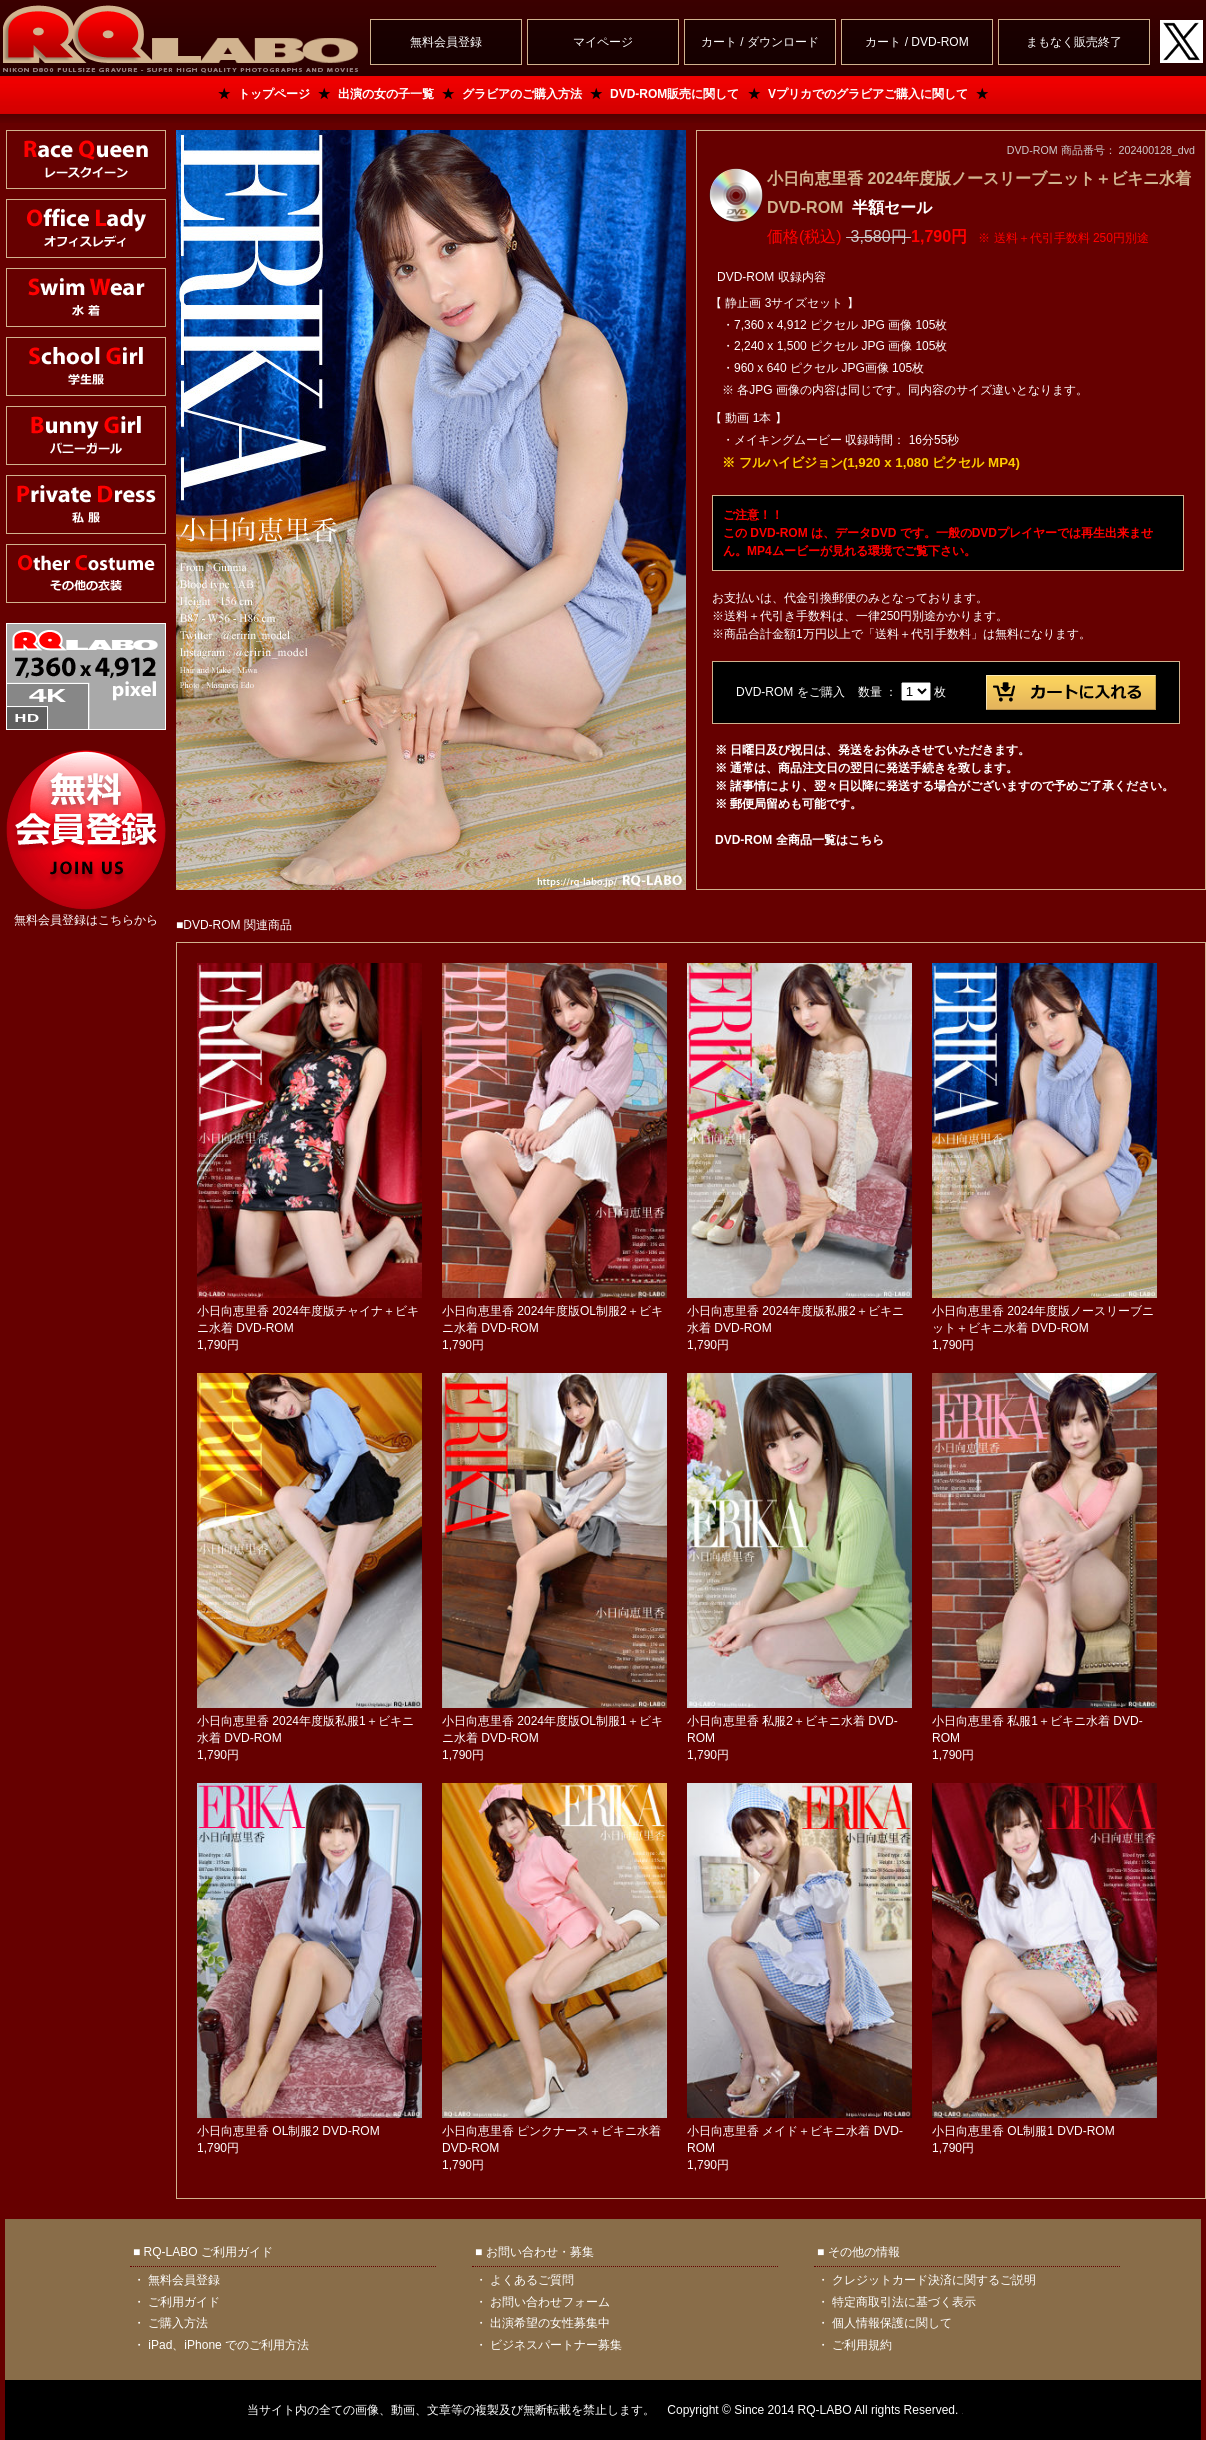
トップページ (274, 94)
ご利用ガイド (184, 2302)
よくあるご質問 (532, 2280)
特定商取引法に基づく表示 (904, 2302)
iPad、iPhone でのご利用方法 (228, 2345)
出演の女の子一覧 (386, 94)
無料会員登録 (184, 2280)
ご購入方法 (178, 2323)
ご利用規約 (862, 2345)
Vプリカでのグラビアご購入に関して (868, 94)
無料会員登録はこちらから (86, 920)
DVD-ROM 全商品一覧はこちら (799, 840)
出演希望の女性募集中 (550, 2323)
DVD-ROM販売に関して (674, 94)
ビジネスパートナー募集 (556, 2345)
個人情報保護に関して (892, 2323)
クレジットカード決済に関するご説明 (934, 2280)
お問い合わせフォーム (550, 2302)
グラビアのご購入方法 (522, 94)
